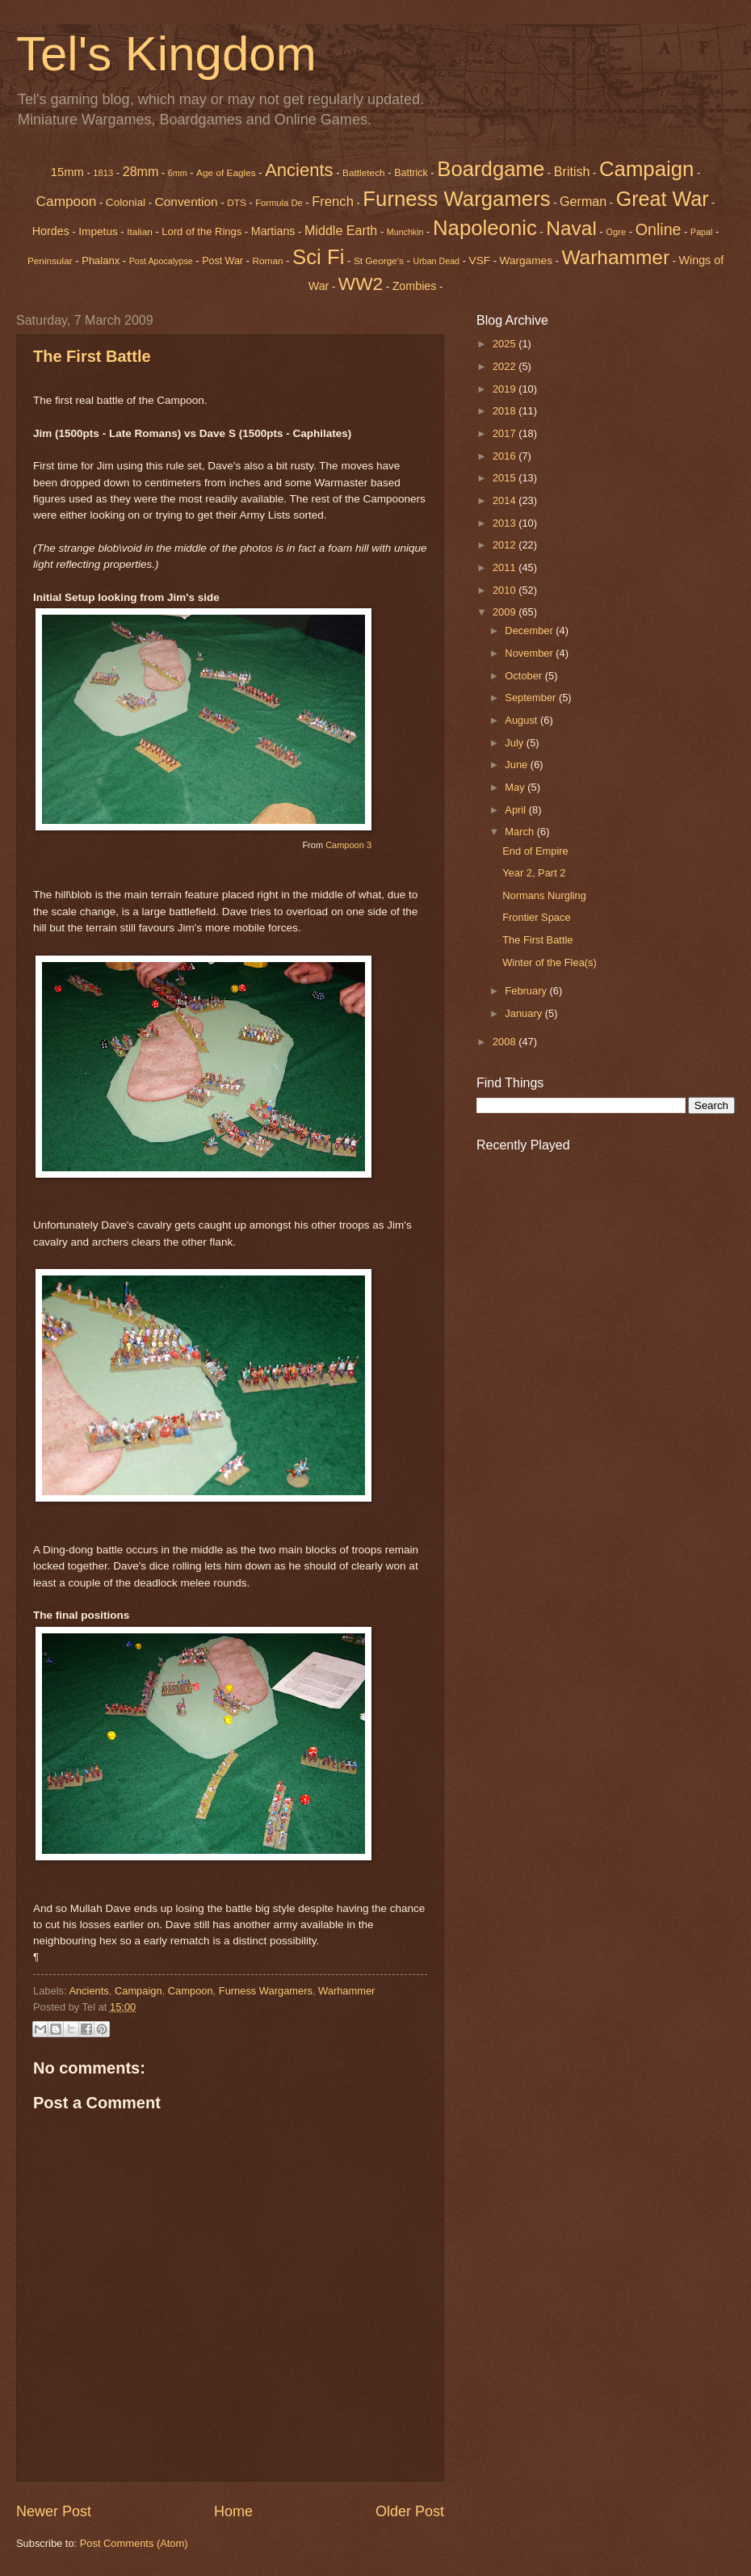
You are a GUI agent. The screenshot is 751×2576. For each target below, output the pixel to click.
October (524, 676)
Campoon (66, 201)
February (527, 991)
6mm (177, 173)
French (333, 201)
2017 (505, 433)
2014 (505, 500)
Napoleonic (485, 227)
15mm (67, 172)
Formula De (278, 203)
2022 (505, 366)
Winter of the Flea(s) (549, 962)
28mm (141, 171)
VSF (480, 260)
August (522, 720)
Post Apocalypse (161, 261)
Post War (222, 261)
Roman (267, 261)
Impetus (98, 231)
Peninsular (50, 261)
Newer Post (53, 2511)
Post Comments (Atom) (134, 2543)
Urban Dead (436, 261)
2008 (505, 1042)
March (520, 832)
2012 (505, 545)
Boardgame (490, 169)
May (516, 787)
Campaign (138, 1991)
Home (233, 2511)
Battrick (411, 173)
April (516, 810)
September (532, 697)
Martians (273, 231)
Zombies (414, 285)
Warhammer (346, 1991)
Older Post (410, 2511)
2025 (505, 344)
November (530, 653)
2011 (505, 567)
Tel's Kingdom (166, 54)
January (524, 1013)
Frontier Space (536, 917)
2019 (505, 389)
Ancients (299, 170)
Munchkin (405, 232)
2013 (505, 523)
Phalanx (101, 260)
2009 (505, 612)
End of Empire (535, 851)
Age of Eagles (226, 173)
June (518, 765)
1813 (103, 173)
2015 (505, 478)
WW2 (360, 283)
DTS (236, 202)
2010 (505, 590)
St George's (379, 261)
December (530, 630)
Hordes (50, 231)
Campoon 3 (348, 845)
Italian (140, 231)
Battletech (363, 173)
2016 (505, 456)
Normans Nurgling (544, 895)
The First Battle (92, 356)
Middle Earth (340, 230)
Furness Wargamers (456, 198)
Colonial (125, 202)
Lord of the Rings (201, 231)
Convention (186, 201)
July (515, 743)
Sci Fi (318, 257)
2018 (505, 411)
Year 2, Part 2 (533, 873)
